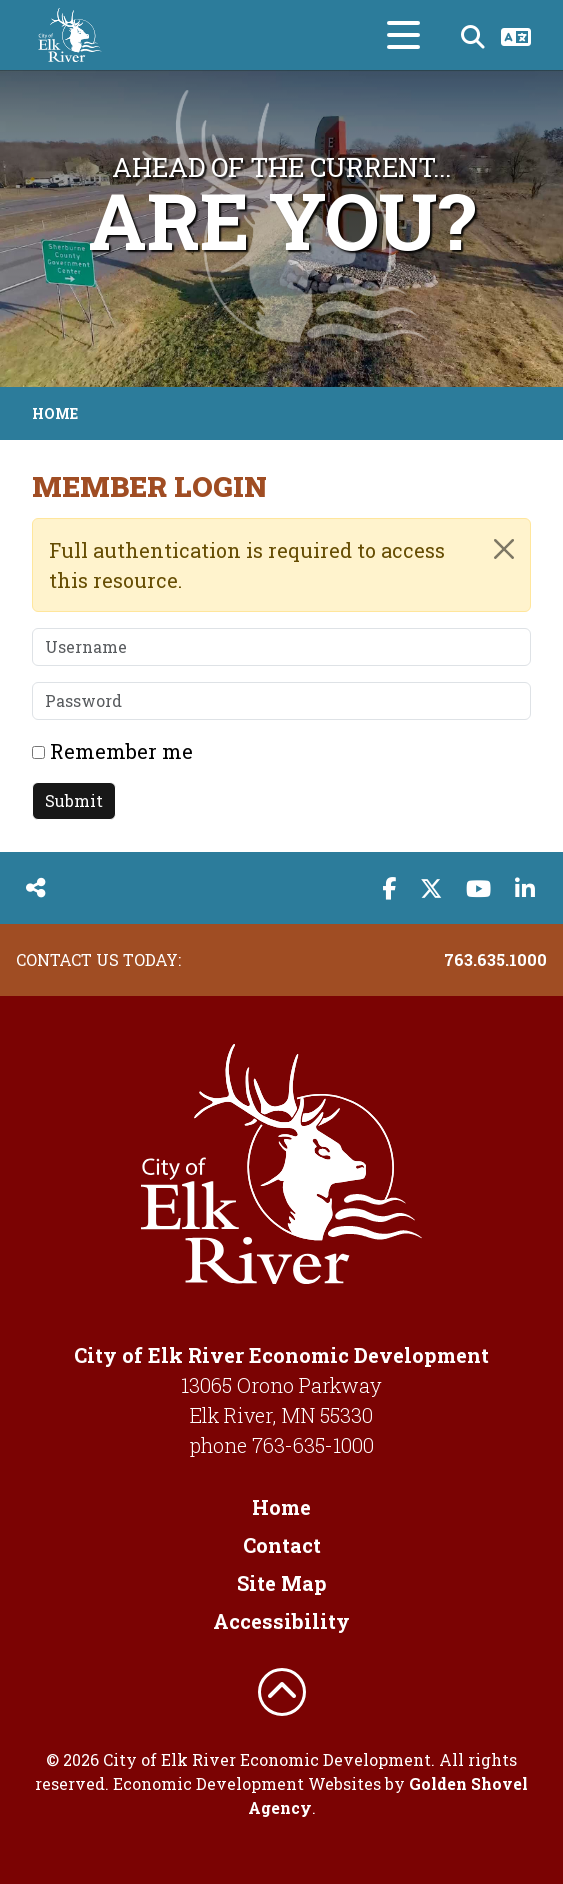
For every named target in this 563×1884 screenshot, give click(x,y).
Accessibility (281, 1621)
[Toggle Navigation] (403, 35)
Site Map (282, 1583)
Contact (282, 1545)
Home (281, 1507)
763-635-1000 (313, 1445)
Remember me (121, 751)
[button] (22, 228)
